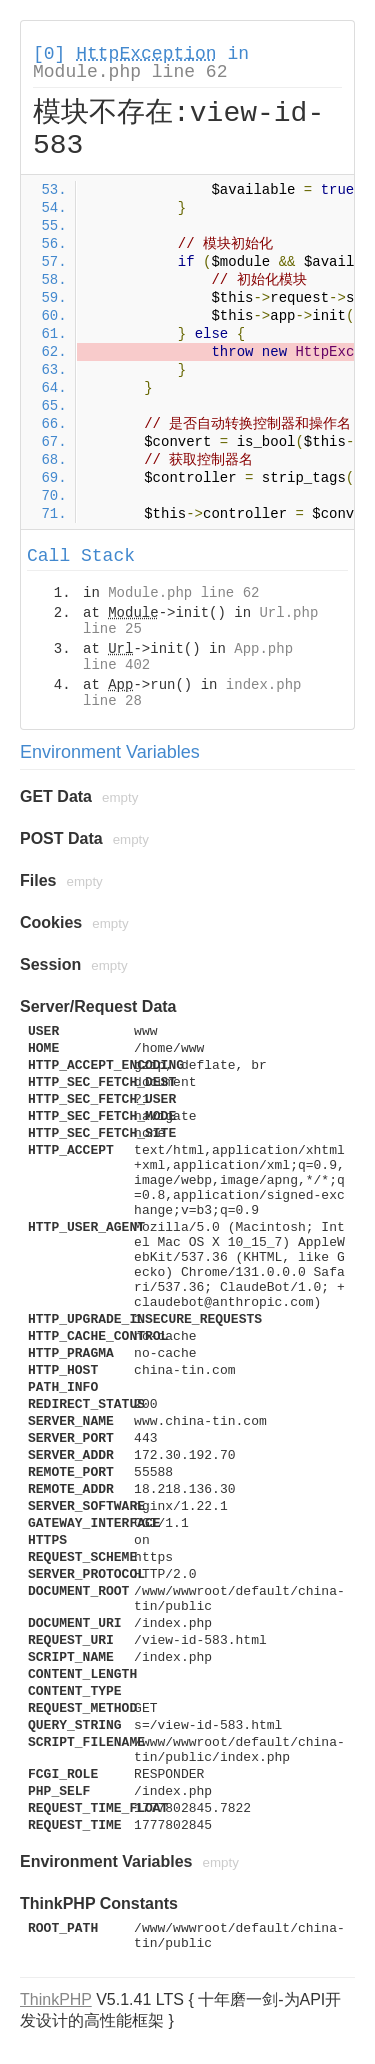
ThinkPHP (56, 1999)
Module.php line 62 (130, 72)
